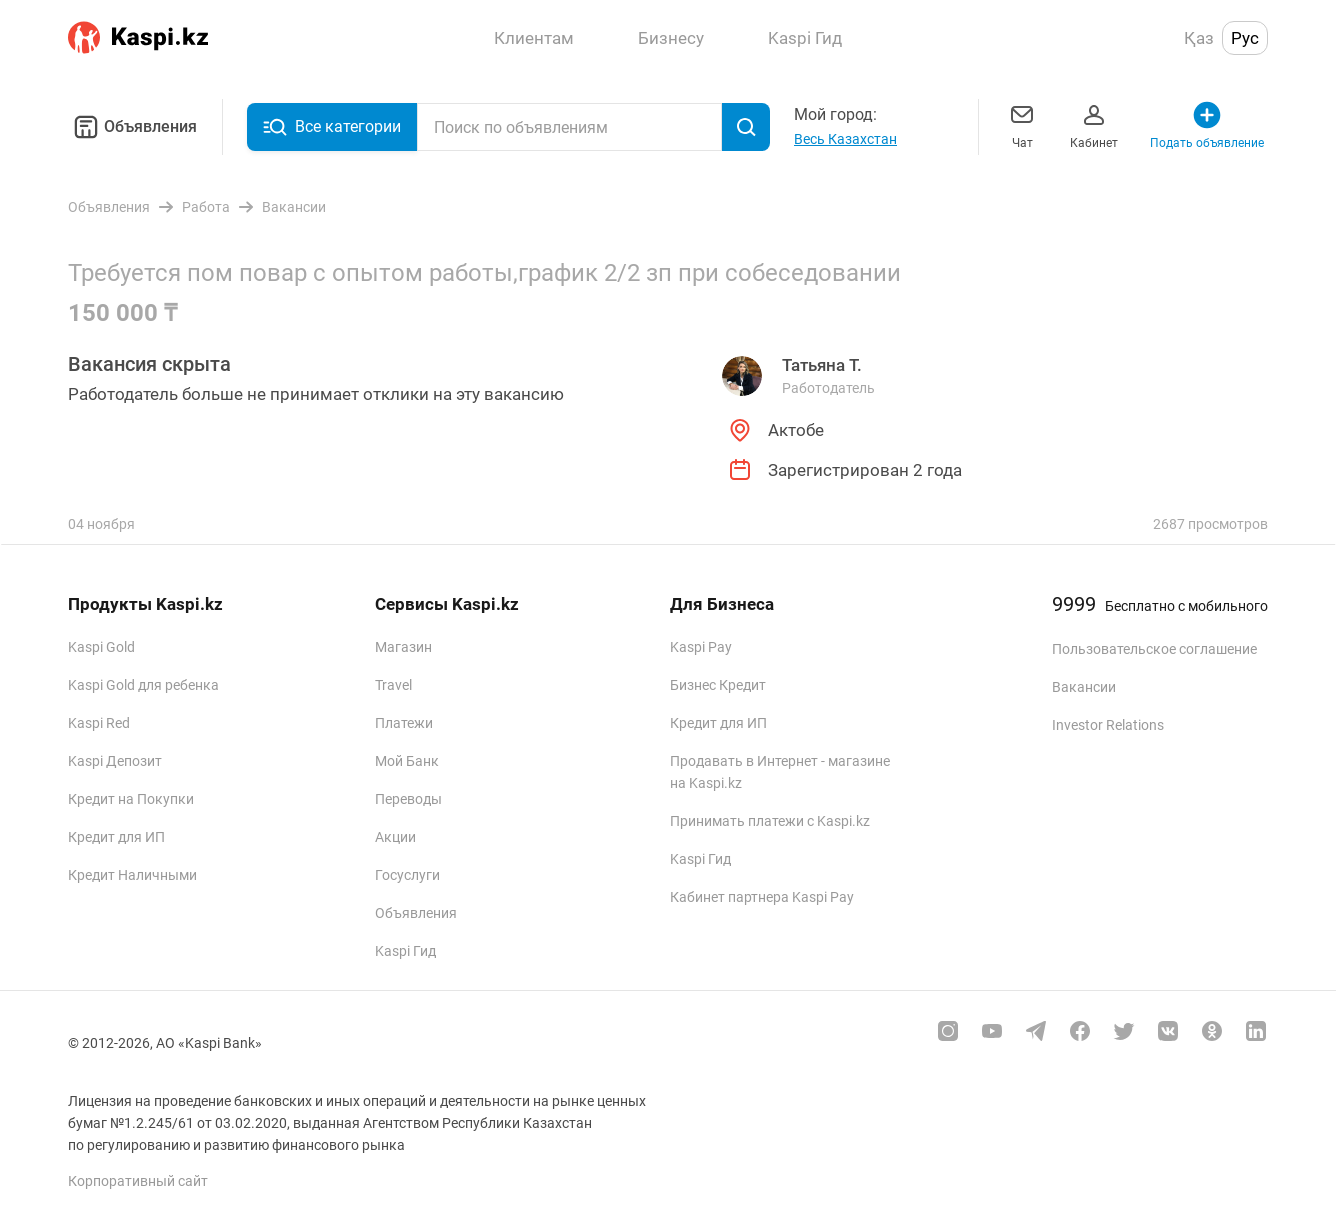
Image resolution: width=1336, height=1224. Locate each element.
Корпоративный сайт (138, 1181)
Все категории (332, 127)
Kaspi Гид (405, 951)
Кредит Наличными (132, 875)
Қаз (1199, 38)
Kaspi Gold (101, 647)
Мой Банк (407, 761)
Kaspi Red (99, 723)
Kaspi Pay (701, 647)
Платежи (404, 723)
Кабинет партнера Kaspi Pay (762, 897)
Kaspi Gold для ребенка (143, 685)
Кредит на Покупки (131, 799)
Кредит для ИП (116, 837)
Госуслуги (407, 875)
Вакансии (1084, 687)
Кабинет (1094, 124)
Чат (1022, 124)
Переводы (408, 799)
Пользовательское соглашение (1154, 649)
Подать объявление (1207, 124)
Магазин (403, 647)
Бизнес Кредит (718, 685)
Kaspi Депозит (115, 761)
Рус (1245, 38)
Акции (395, 837)
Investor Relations (1108, 725)
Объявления (132, 127)
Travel (393, 685)
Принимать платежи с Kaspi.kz (770, 821)
